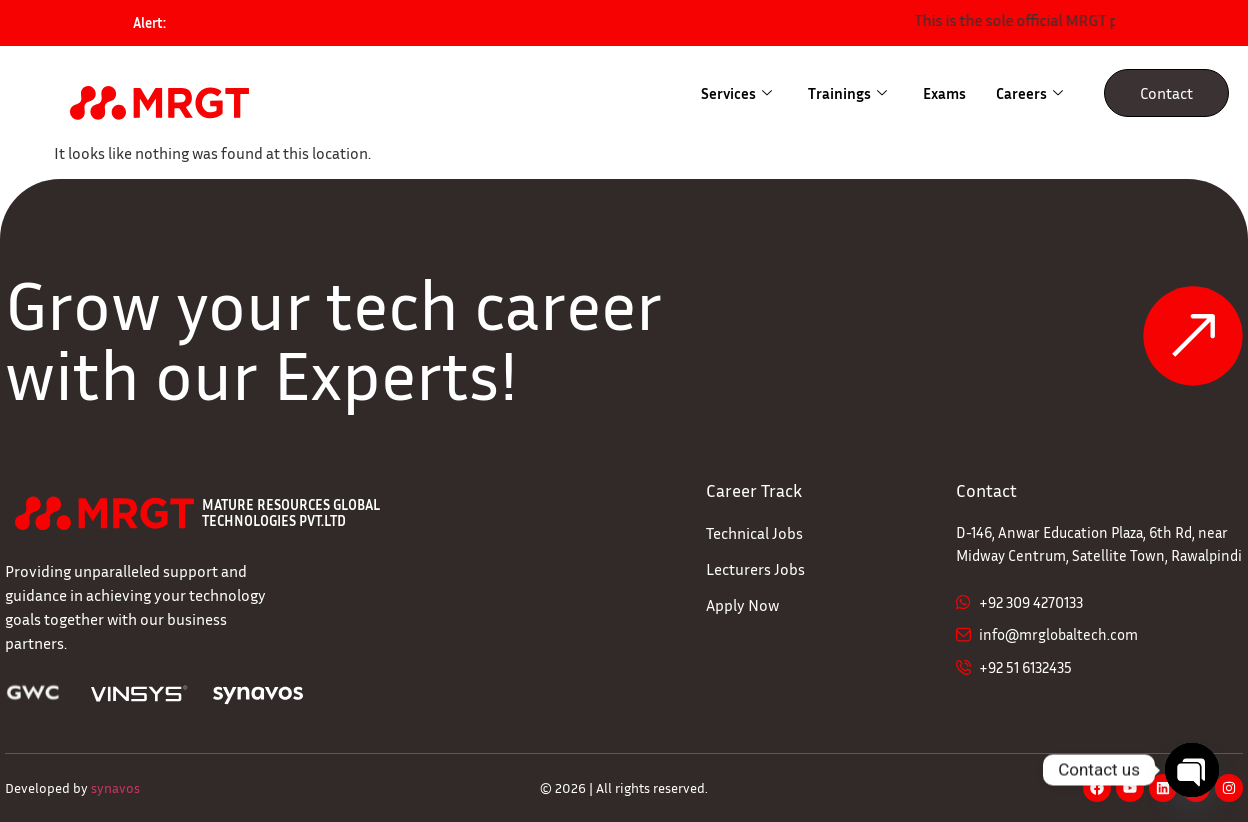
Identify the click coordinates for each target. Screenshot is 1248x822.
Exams (944, 93)
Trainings (847, 93)
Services (736, 93)
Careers (1029, 93)
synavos (115, 787)
